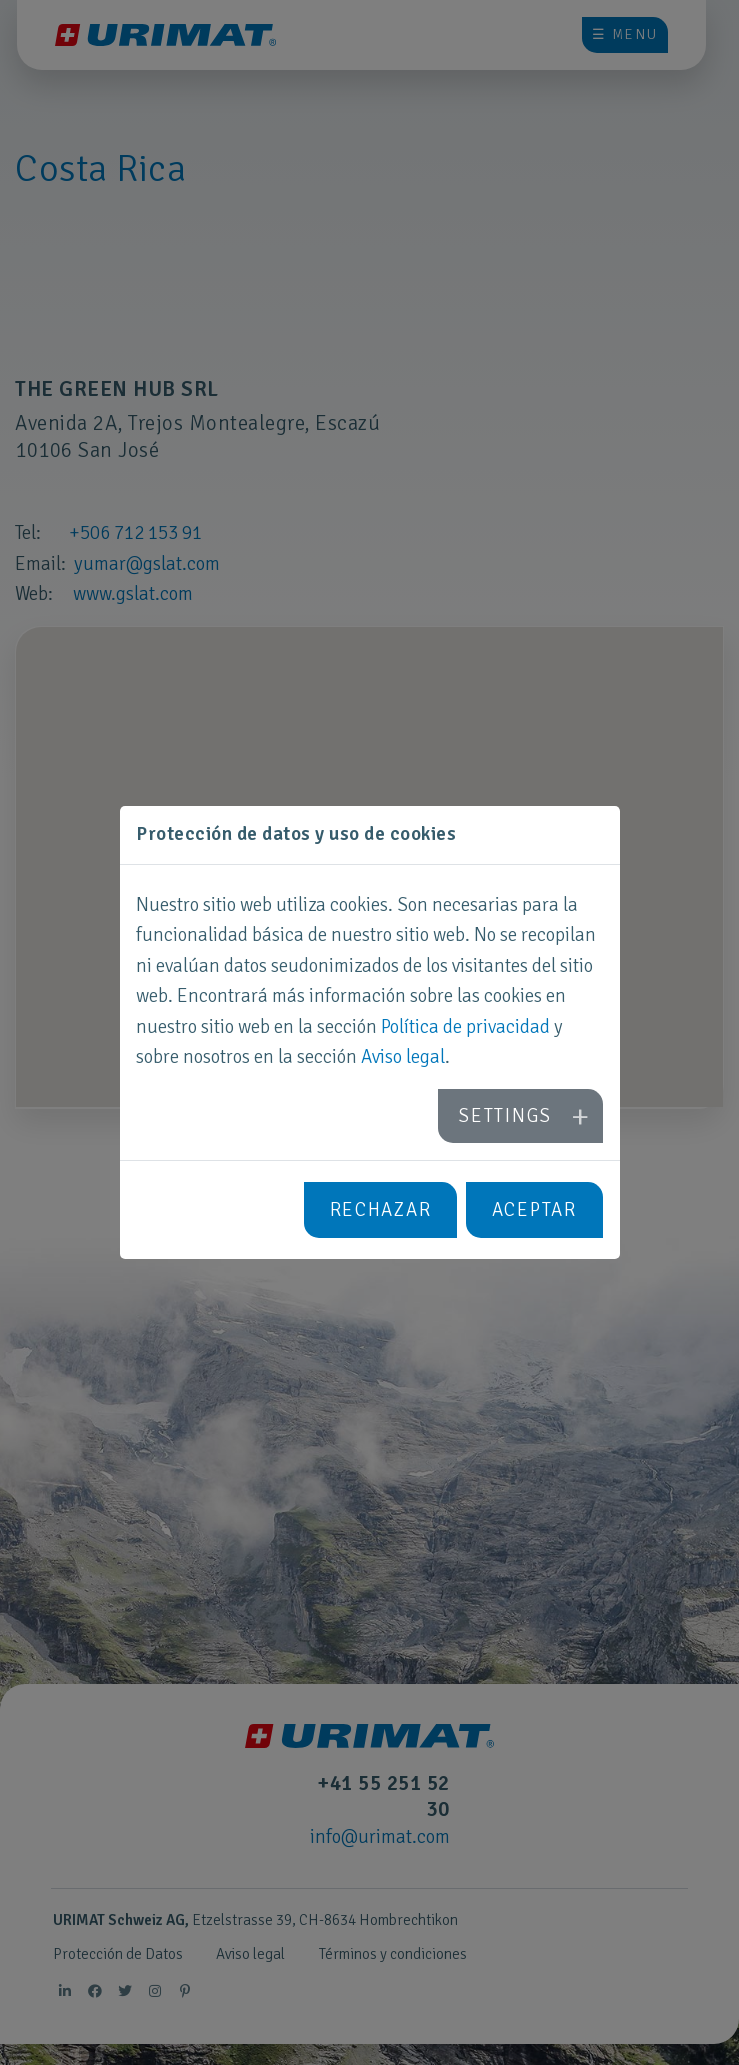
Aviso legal (403, 1057)
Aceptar (534, 1210)
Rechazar (381, 1210)
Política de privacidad (465, 1027)
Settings (505, 1116)
